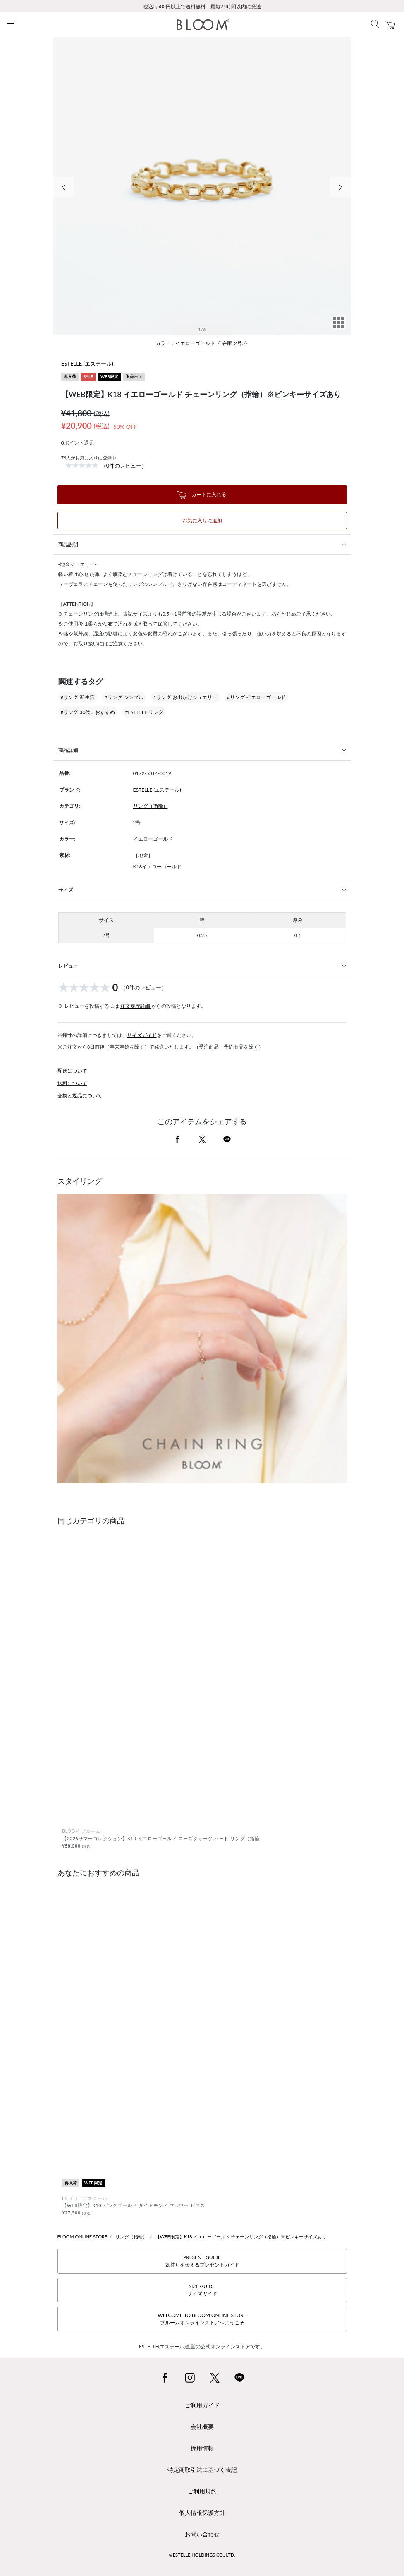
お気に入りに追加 (202, 520)
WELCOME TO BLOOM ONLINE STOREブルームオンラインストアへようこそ (202, 2319)
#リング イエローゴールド (256, 697)
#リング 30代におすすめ (88, 712)
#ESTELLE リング (144, 712)
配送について (72, 1071)
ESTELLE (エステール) (87, 363)
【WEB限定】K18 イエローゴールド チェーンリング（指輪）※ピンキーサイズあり (241, 2236)
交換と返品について (79, 1095)
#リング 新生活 (78, 697)
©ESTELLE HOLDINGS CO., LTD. (202, 2554)
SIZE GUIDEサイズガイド (202, 2290)
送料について (72, 1083)
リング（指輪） (150, 806)
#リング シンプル (124, 697)
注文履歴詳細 (135, 1006)
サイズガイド (142, 1035)
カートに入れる (201, 495)
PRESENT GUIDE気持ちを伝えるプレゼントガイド (202, 2261)
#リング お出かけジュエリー (185, 697)
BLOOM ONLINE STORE (82, 2236)
